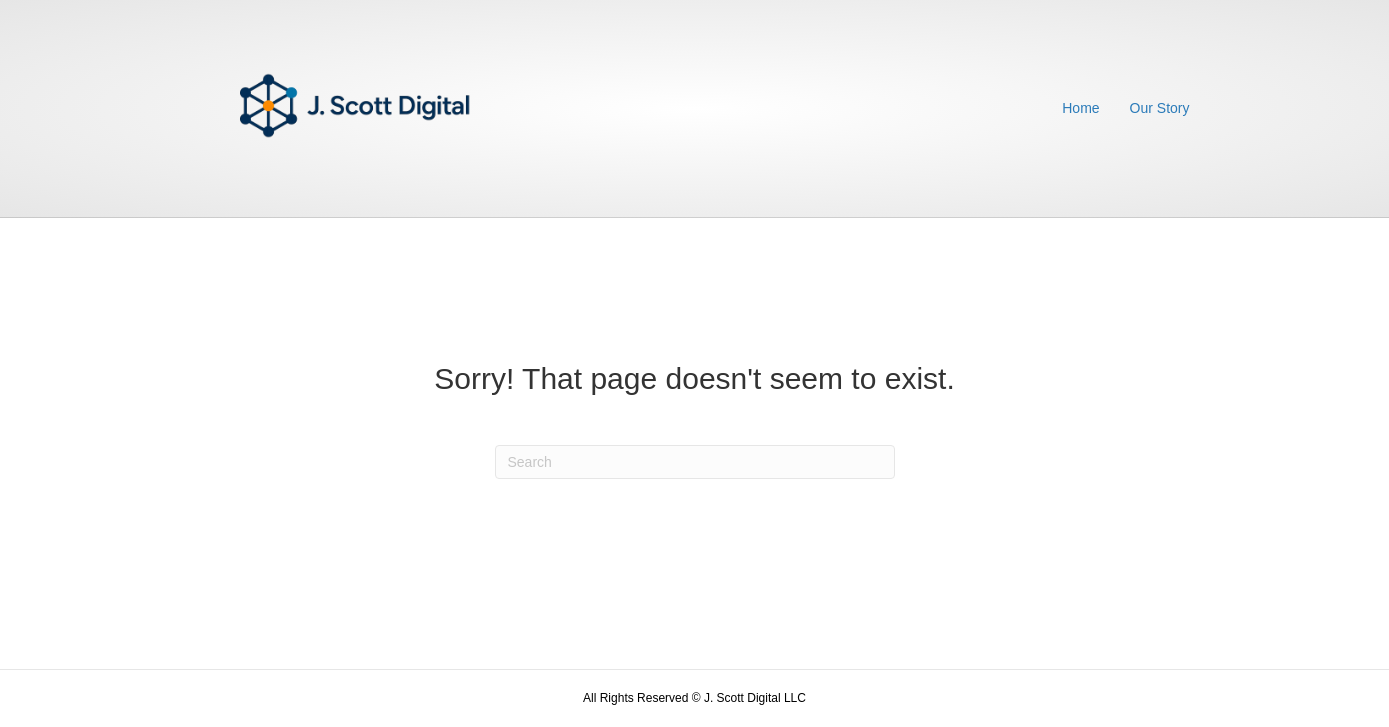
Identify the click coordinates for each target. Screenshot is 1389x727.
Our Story (1160, 108)
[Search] (695, 462)
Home (1080, 108)
